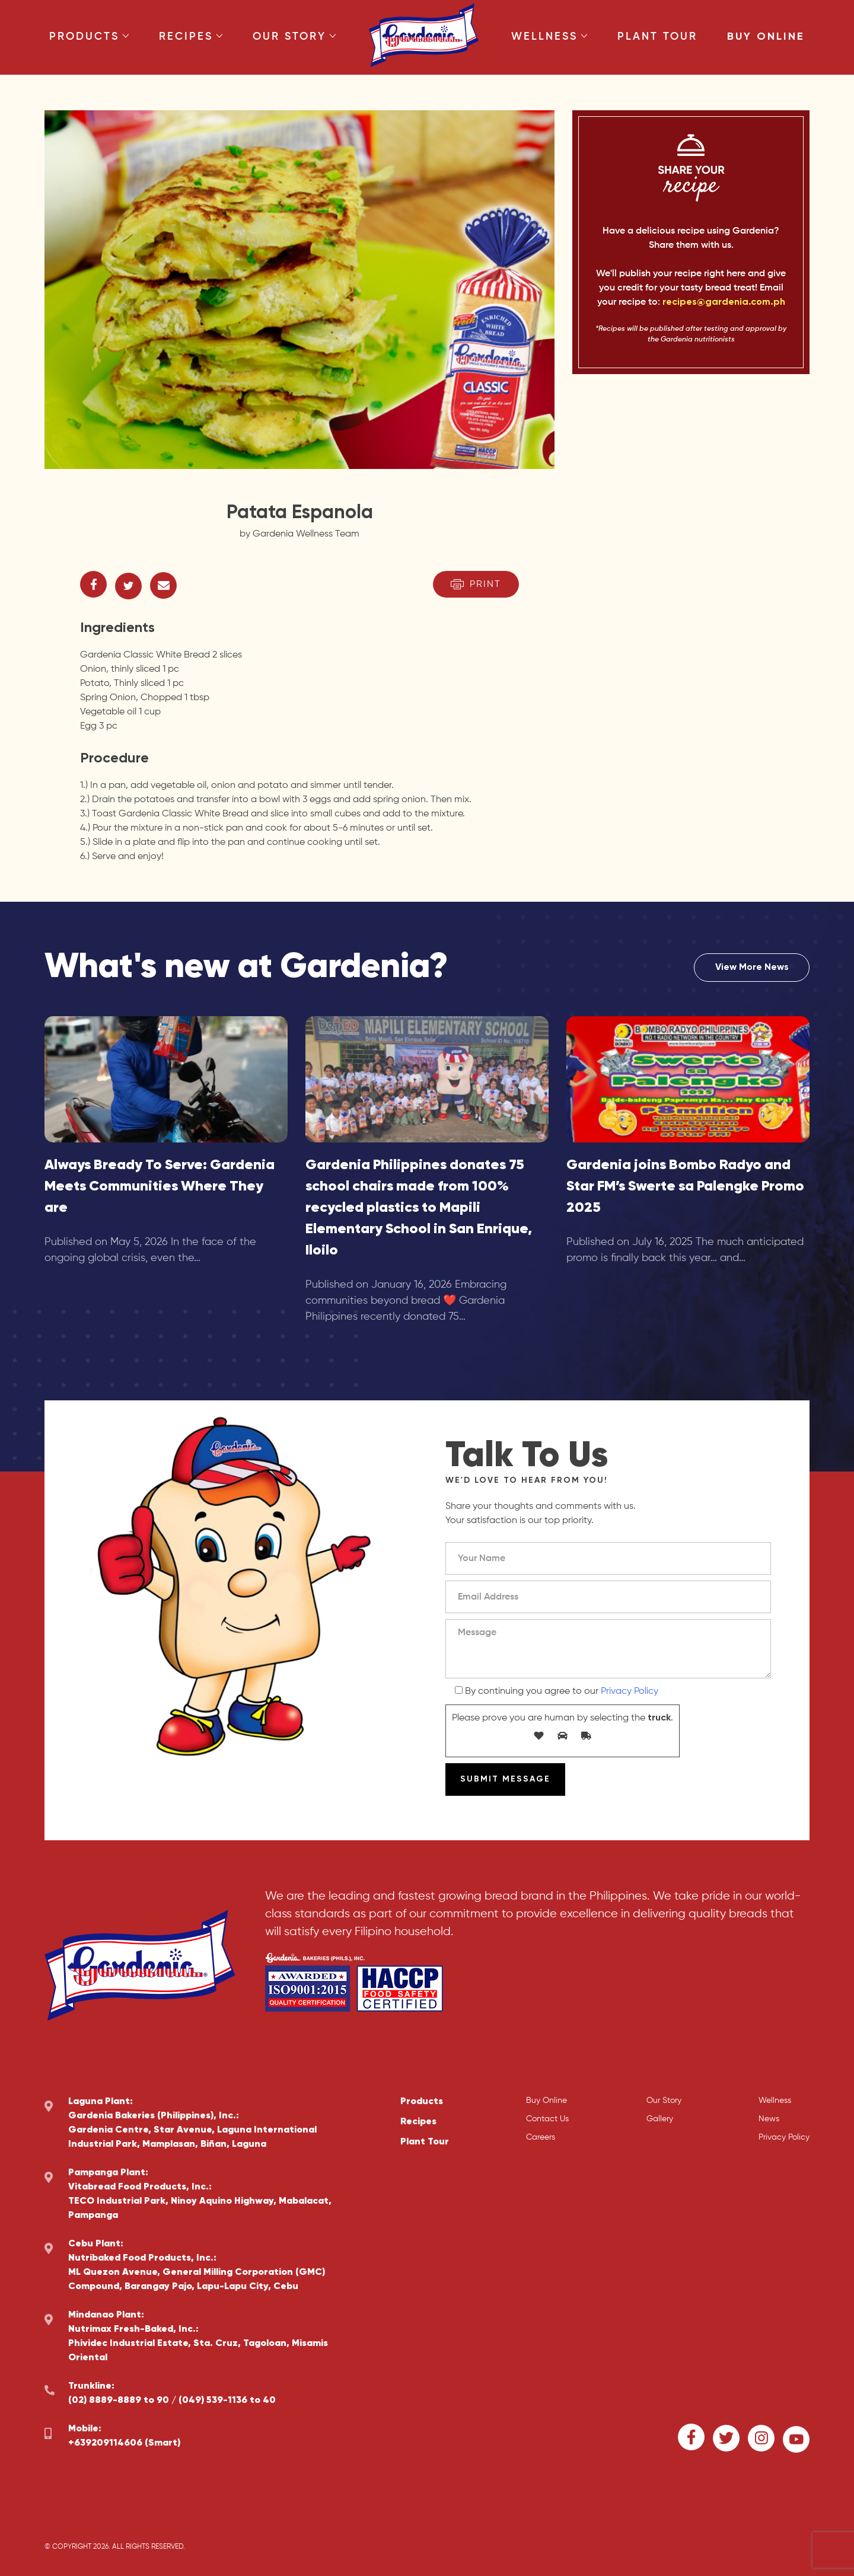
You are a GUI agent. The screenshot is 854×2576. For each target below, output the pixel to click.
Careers (540, 2137)
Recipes (191, 36)
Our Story (294, 36)
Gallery (659, 2119)
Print (476, 584)
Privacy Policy (629, 1691)
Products (89, 36)
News (769, 2119)
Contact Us (547, 2119)
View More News (752, 967)
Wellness (549, 36)
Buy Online (766, 36)
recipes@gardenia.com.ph (723, 302)
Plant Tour (657, 36)
